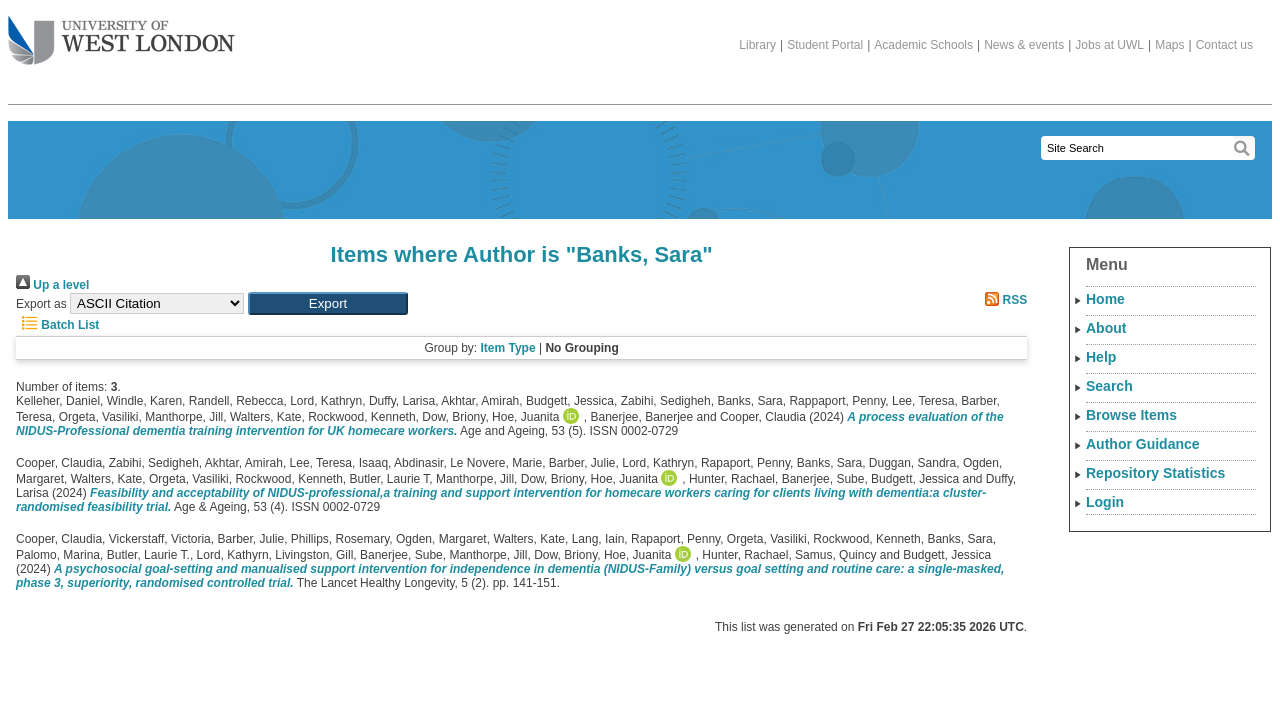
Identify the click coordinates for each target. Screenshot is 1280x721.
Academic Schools (923, 45)
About (1106, 328)
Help (1101, 357)
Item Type (507, 348)
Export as (41, 304)
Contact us (1224, 45)
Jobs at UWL (1109, 45)
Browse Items (1131, 415)
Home (1105, 299)
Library (757, 45)
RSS (1003, 300)
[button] (328, 303)
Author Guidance (1143, 444)
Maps (1169, 45)
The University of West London (121, 33)
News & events (1024, 45)
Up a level (52, 285)
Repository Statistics (1155, 473)
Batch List (57, 325)
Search (1109, 386)
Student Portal (825, 45)
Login (1105, 502)
